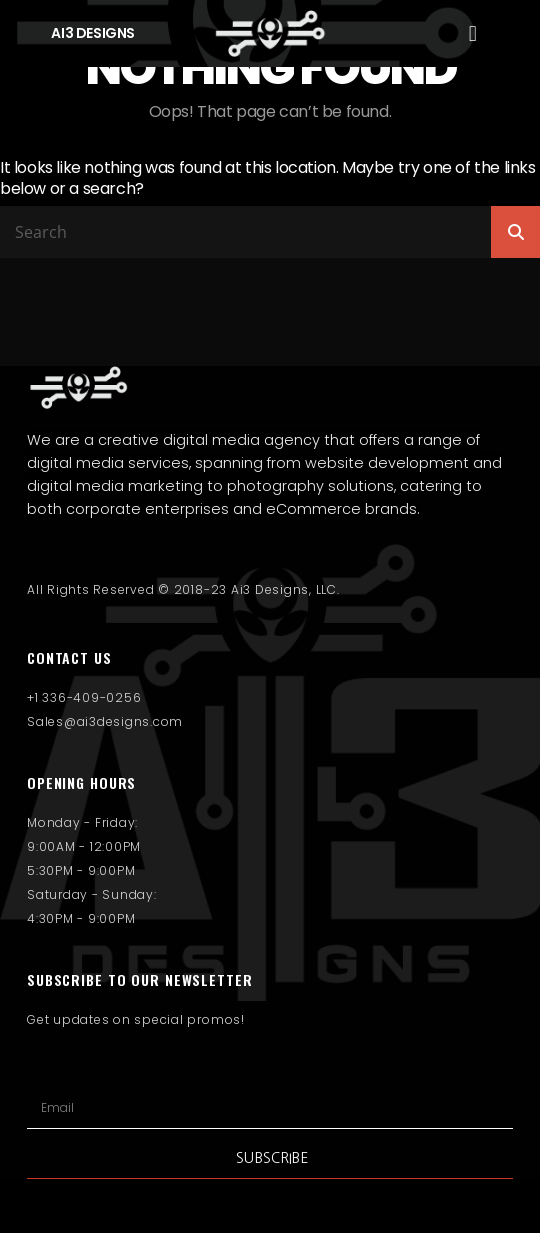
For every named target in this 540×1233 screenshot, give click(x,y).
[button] (472, 33)
